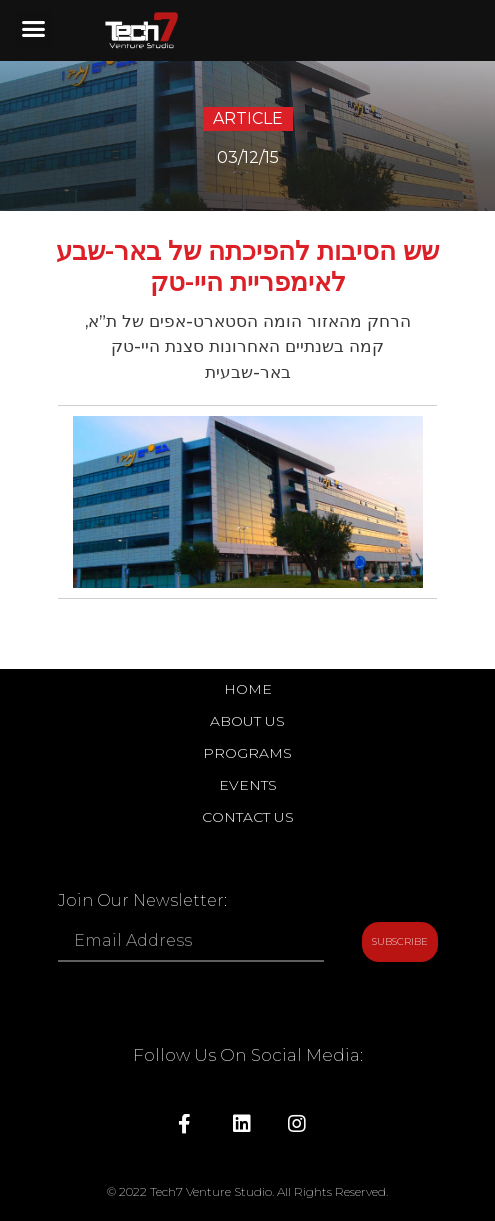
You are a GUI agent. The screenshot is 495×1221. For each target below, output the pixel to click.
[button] (34, 29)
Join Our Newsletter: (142, 901)
